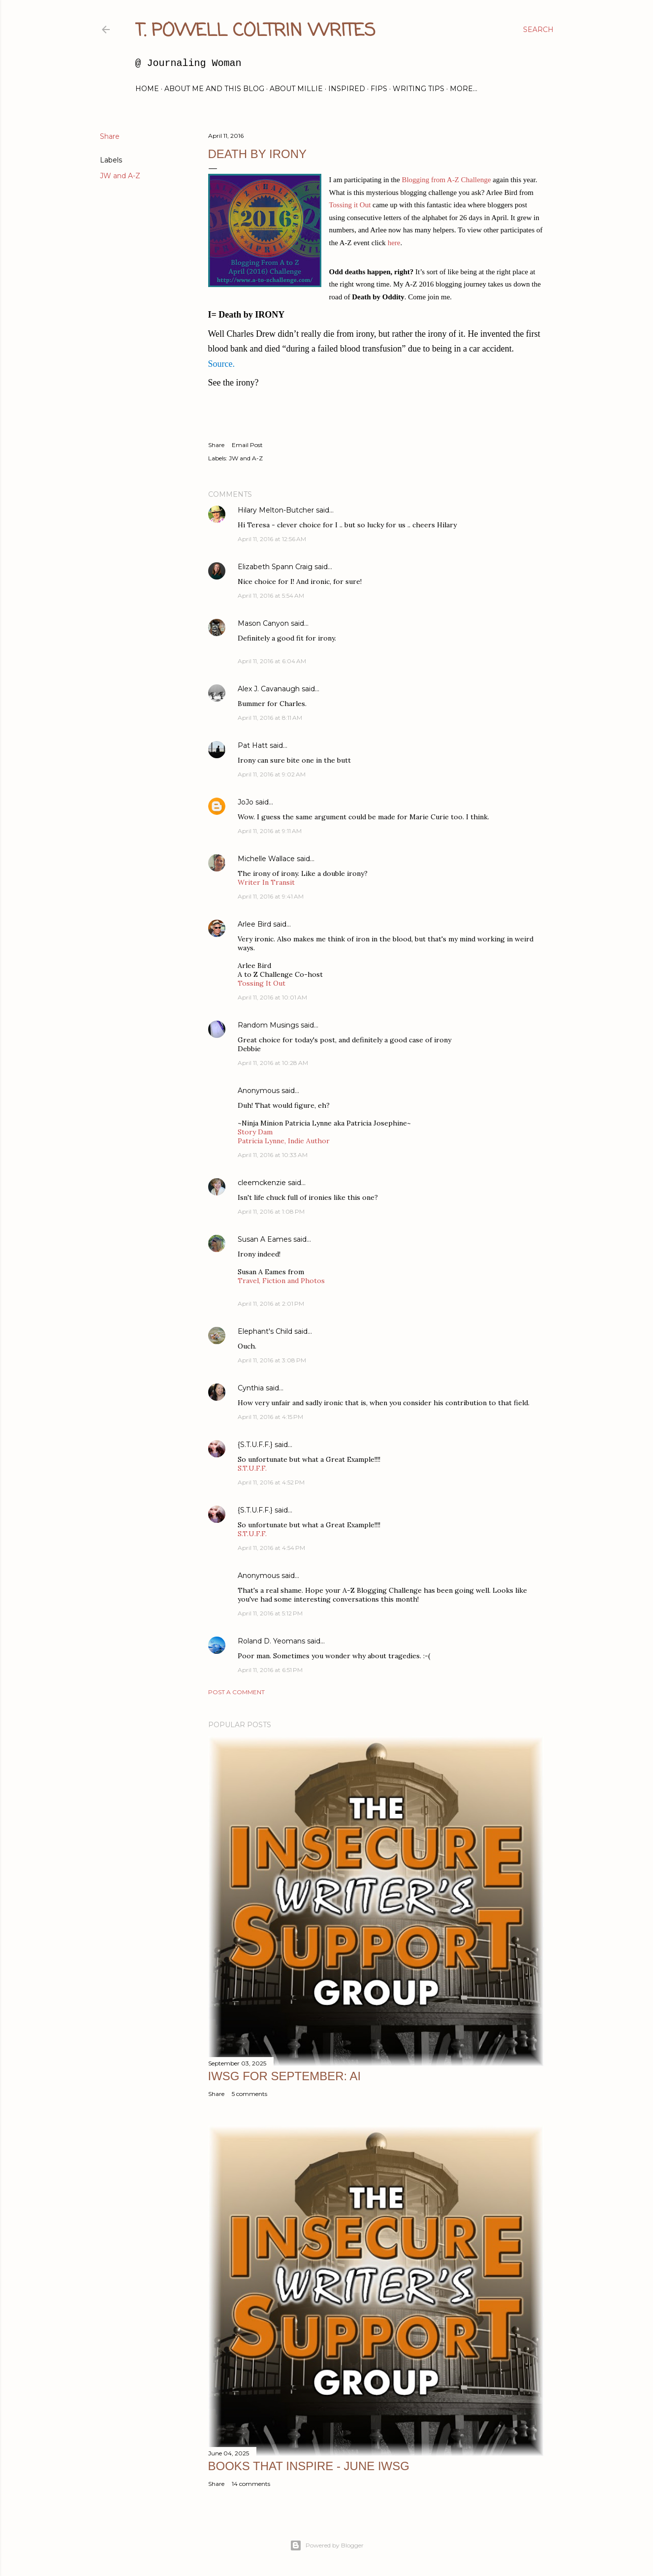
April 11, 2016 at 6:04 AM (272, 661)
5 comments (249, 2093)
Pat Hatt (253, 745)
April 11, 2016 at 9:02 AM (272, 774)
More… (463, 88)
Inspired (346, 88)
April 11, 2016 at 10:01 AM (272, 997)
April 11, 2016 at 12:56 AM (272, 539)
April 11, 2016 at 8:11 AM (270, 717)
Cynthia (251, 1388)
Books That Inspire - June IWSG (308, 2466)
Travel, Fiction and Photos (281, 1280)
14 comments (251, 2483)
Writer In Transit (266, 882)
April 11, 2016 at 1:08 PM (271, 1211)
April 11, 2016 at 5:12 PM (270, 1613)
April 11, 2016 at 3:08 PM (272, 1360)
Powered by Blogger (327, 2545)
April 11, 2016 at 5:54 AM (271, 595)
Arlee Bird (254, 924)
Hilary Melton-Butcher (276, 510)
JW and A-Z (120, 175)
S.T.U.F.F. (252, 1468)
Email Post (247, 445)
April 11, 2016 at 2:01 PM (271, 1303)
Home (147, 88)
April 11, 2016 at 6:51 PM (270, 1670)
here (394, 243)
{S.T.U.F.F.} (255, 1444)
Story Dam (255, 1131)
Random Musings (268, 1025)
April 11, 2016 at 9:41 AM (271, 896)
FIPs (379, 88)
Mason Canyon (263, 623)
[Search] (538, 29)
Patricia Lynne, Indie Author (284, 1140)
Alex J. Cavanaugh (269, 688)
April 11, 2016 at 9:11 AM (270, 831)
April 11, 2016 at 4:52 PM (271, 1482)
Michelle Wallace (266, 858)
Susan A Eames (264, 1239)
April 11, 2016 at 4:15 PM (270, 1416)
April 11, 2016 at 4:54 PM (271, 1547)
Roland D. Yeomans (271, 1641)
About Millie (296, 88)
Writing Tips (418, 88)
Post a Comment (236, 1692)
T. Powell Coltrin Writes (255, 31)
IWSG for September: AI (284, 2076)
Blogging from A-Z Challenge (446, 180)
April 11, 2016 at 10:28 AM (273, 1062)
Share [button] (110, 136)
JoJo (245, 802)
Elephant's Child (265, 1331)
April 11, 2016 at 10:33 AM (273, 1155)
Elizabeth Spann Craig (275, 566)
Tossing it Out (351, 205)
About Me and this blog (214, 88)
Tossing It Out (261, 983)
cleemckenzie (262, 1182)
